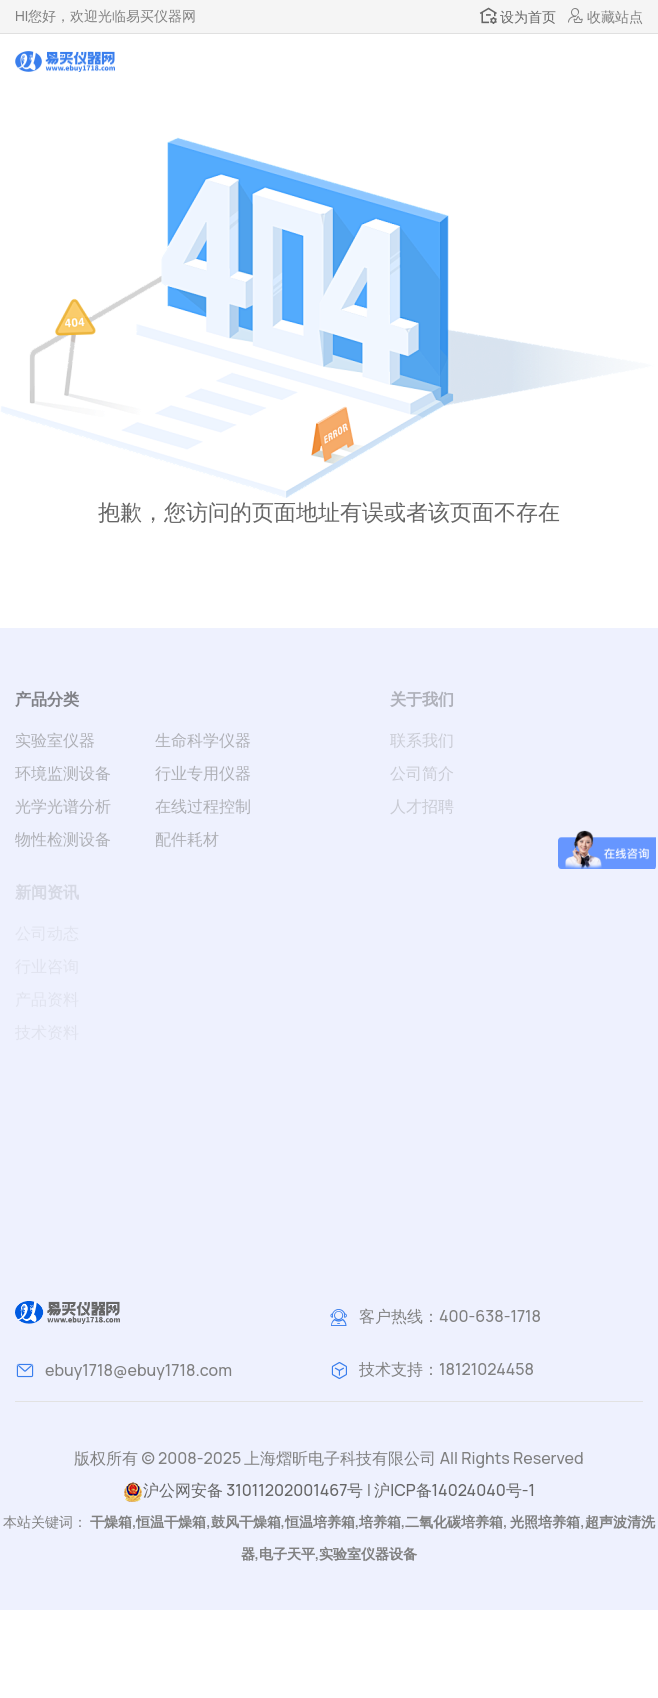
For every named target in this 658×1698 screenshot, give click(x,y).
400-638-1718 (490, 1316)
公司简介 (422, 773)
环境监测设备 (63, 773)
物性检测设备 (63, 839)
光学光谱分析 (63, 806)
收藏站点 (605, 16)
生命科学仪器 (203, 740)
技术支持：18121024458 (446, 1369)
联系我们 (422, 740)
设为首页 (518, 16)
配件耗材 (187, 839)
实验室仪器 (55, 740)
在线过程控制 (203, 806)
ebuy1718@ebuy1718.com (138, 1370)
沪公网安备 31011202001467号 (243, 1490)
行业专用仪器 (203, 773)
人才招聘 (422, 806)
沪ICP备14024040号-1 (454, 1490)
